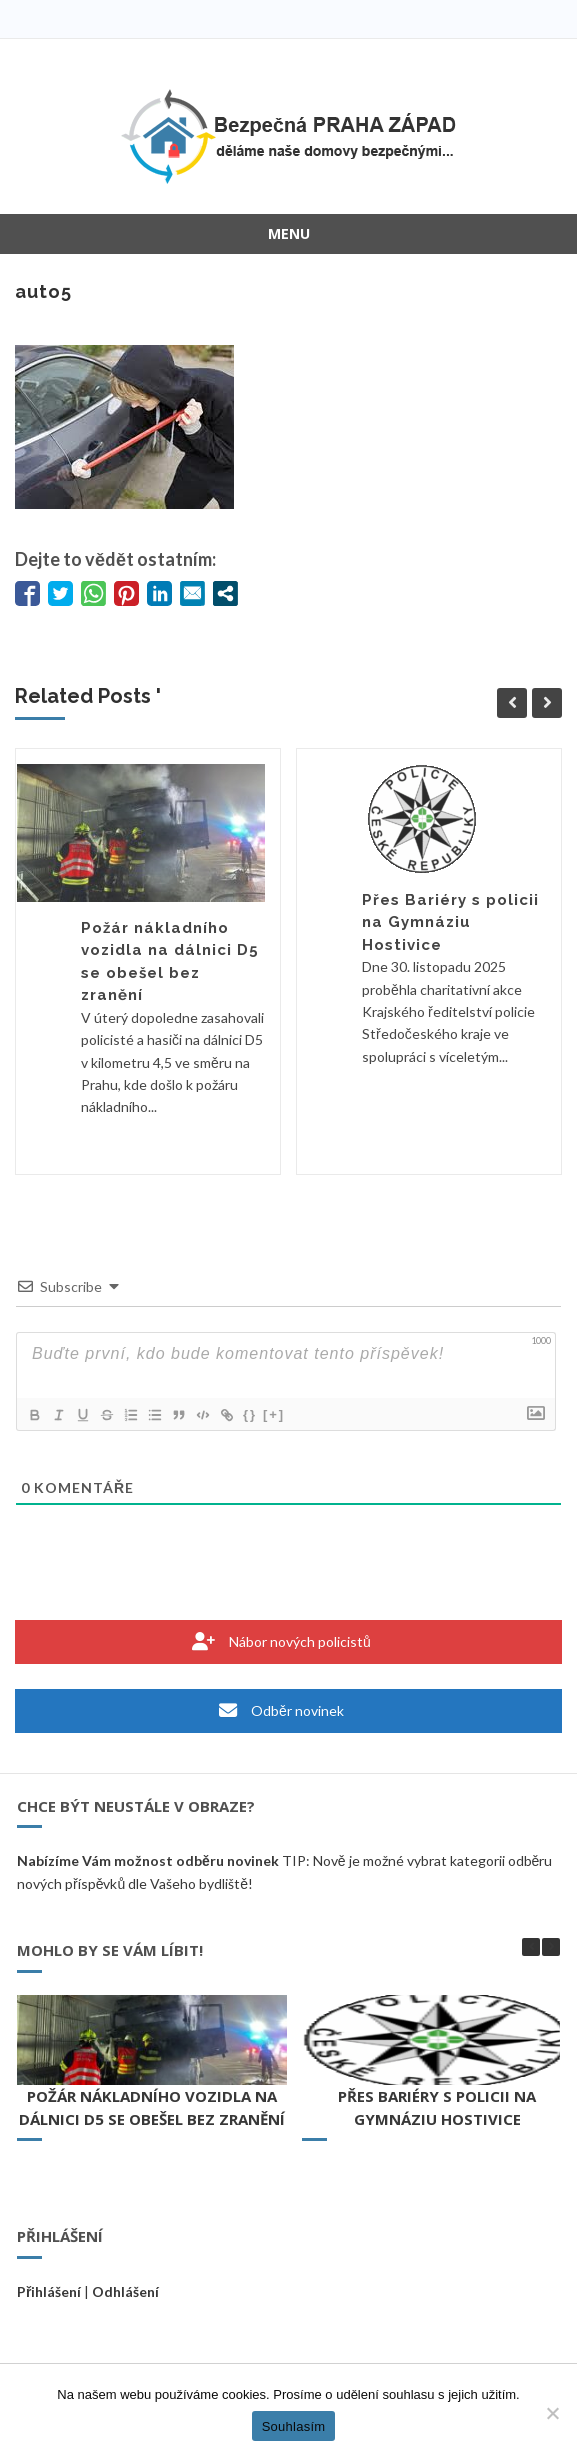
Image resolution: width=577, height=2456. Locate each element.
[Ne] (552, 2413)
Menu (289, 233)
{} (250, 1414)
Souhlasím (294, 2426)
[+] (274, 1414)
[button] (551, 1947)
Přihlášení (49, 2291)
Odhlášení (125, 2291)
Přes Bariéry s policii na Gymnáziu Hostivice (450, 922)
